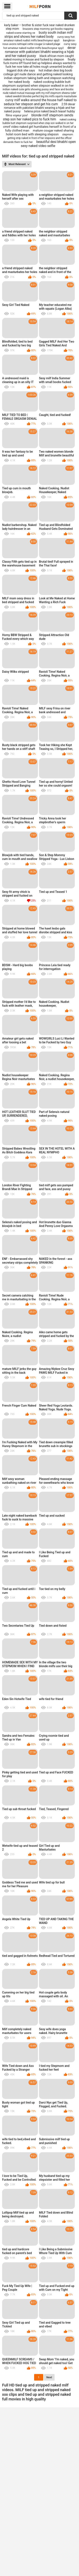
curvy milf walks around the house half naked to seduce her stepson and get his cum (40, 102)
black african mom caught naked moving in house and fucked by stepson (39, 57)
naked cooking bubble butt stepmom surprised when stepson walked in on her (38, 83)
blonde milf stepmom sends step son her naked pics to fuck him (38, 117)
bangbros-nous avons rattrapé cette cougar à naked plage (39, 42)
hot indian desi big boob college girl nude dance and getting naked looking (38, 72)
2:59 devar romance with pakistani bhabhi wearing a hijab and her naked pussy (39, 107)
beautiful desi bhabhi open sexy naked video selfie (48, 144)
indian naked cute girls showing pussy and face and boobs (38, 89)
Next (49, 2377)
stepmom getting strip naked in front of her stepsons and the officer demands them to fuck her (38, 138)
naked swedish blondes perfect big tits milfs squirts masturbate (41, 96)
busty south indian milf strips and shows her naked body (38, 35)
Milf (40, 6)
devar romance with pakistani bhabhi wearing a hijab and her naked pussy (40, 52)
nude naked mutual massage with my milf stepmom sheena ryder (39, 92)
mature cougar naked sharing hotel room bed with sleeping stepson (40, 132)
